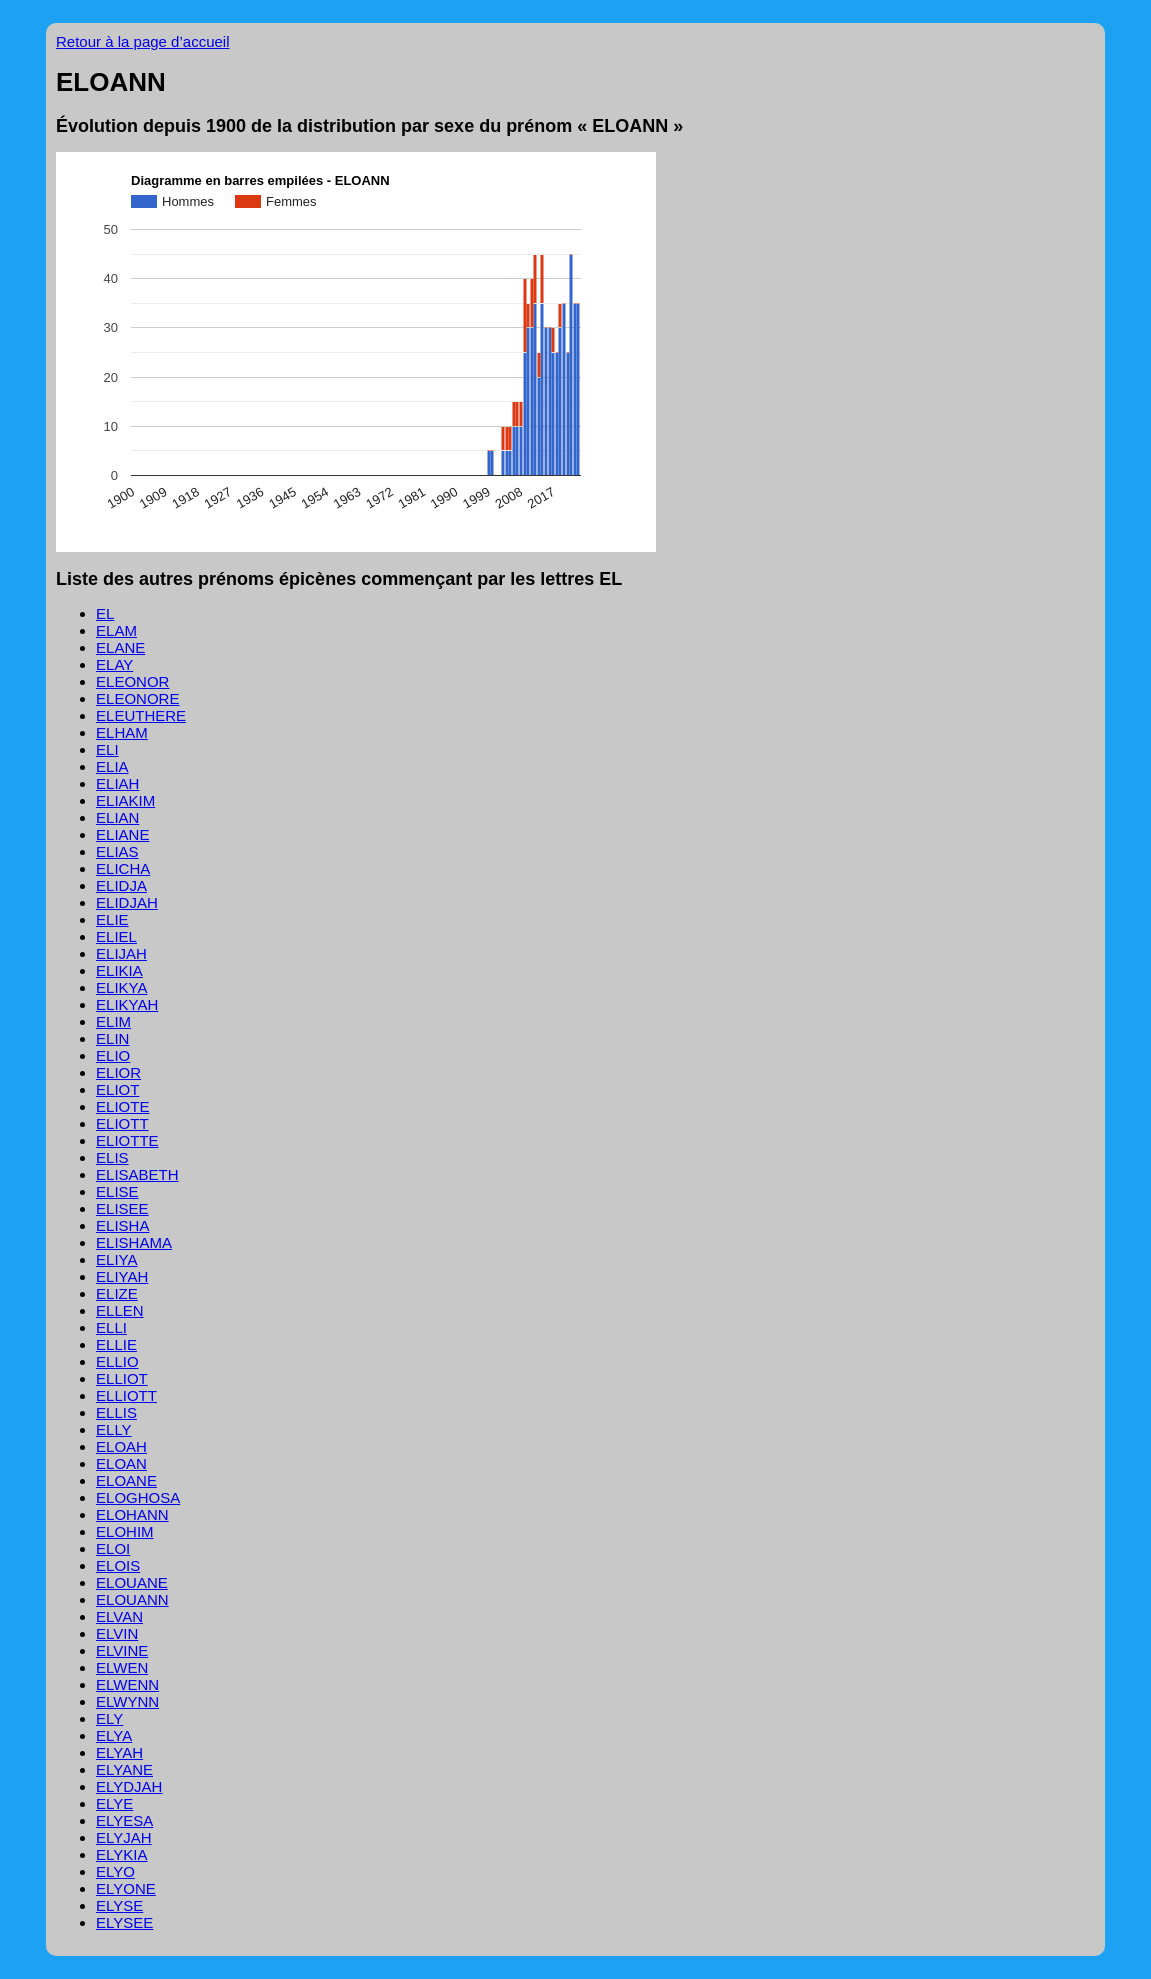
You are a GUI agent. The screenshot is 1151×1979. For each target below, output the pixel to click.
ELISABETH (137, 1174)
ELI (107, 749)
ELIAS (117, 851)
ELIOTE (122, 1106)
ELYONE (126, 1888)
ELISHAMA (134, 1242)
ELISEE (122, 1208)
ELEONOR (132, 681)
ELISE (117, 1191)
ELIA (112, 766)
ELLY (114, 1429)
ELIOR (118, 1072)
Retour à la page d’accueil (142, 41)
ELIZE (117, 1293)
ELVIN (117, 1633)
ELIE (112, 919)
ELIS (112, 1157)
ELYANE (124, 1769)
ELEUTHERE (141, 715)
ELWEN (122, 1667)
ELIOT (117, 1089)
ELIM (113, 1021)
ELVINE (122, 1650)
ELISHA (122, 1225)
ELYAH (119, 1752)
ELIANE (122, 834)
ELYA (114, 1735)
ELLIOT (122, 1378)
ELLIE (116, 1344)
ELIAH (117, 783)
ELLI (111, 1327)
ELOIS (118, 1565)
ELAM (116, 630)
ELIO (113, 1055)
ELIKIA (119, 970)
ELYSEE (124, 1922)
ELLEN (120, 1310)
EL (105, 613)
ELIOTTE (127, 1140)
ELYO (115, 1871)
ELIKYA (121, 987)
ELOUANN (132, 1599)
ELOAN (121, 1463)
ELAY (114, 664)
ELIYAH (122, 1276)
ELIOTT (122, 1123)
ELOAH (121, 1446)
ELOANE (126, 1480)
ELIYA (116, 1259)
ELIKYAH (127, 1004)
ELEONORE (137, 698)
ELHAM (122, 732)
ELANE (120, 647)
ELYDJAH (129, 1786)
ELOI (113, 1548)
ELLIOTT (126, 1395)
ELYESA (124, 1820)
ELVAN (119, 1616)
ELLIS (116, 1412)
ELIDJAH (127, 902)
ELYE (114, 1803)
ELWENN (127, 1684)
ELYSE (119, 1905)
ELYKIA (121, 1854)
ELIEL (116, 936)
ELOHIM (125, 1531)
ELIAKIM (125, 800)
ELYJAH (124, 1837)
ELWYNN (127, 1701)
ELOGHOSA (138, 1497)
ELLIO (117, 1361)
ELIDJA (121, 885)
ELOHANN (132, 1514)
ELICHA (123, 868)
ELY (109, 1718)
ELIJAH (121, 953)
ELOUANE (132, 1582)
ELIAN (117, 817)
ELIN (112, 1038)
